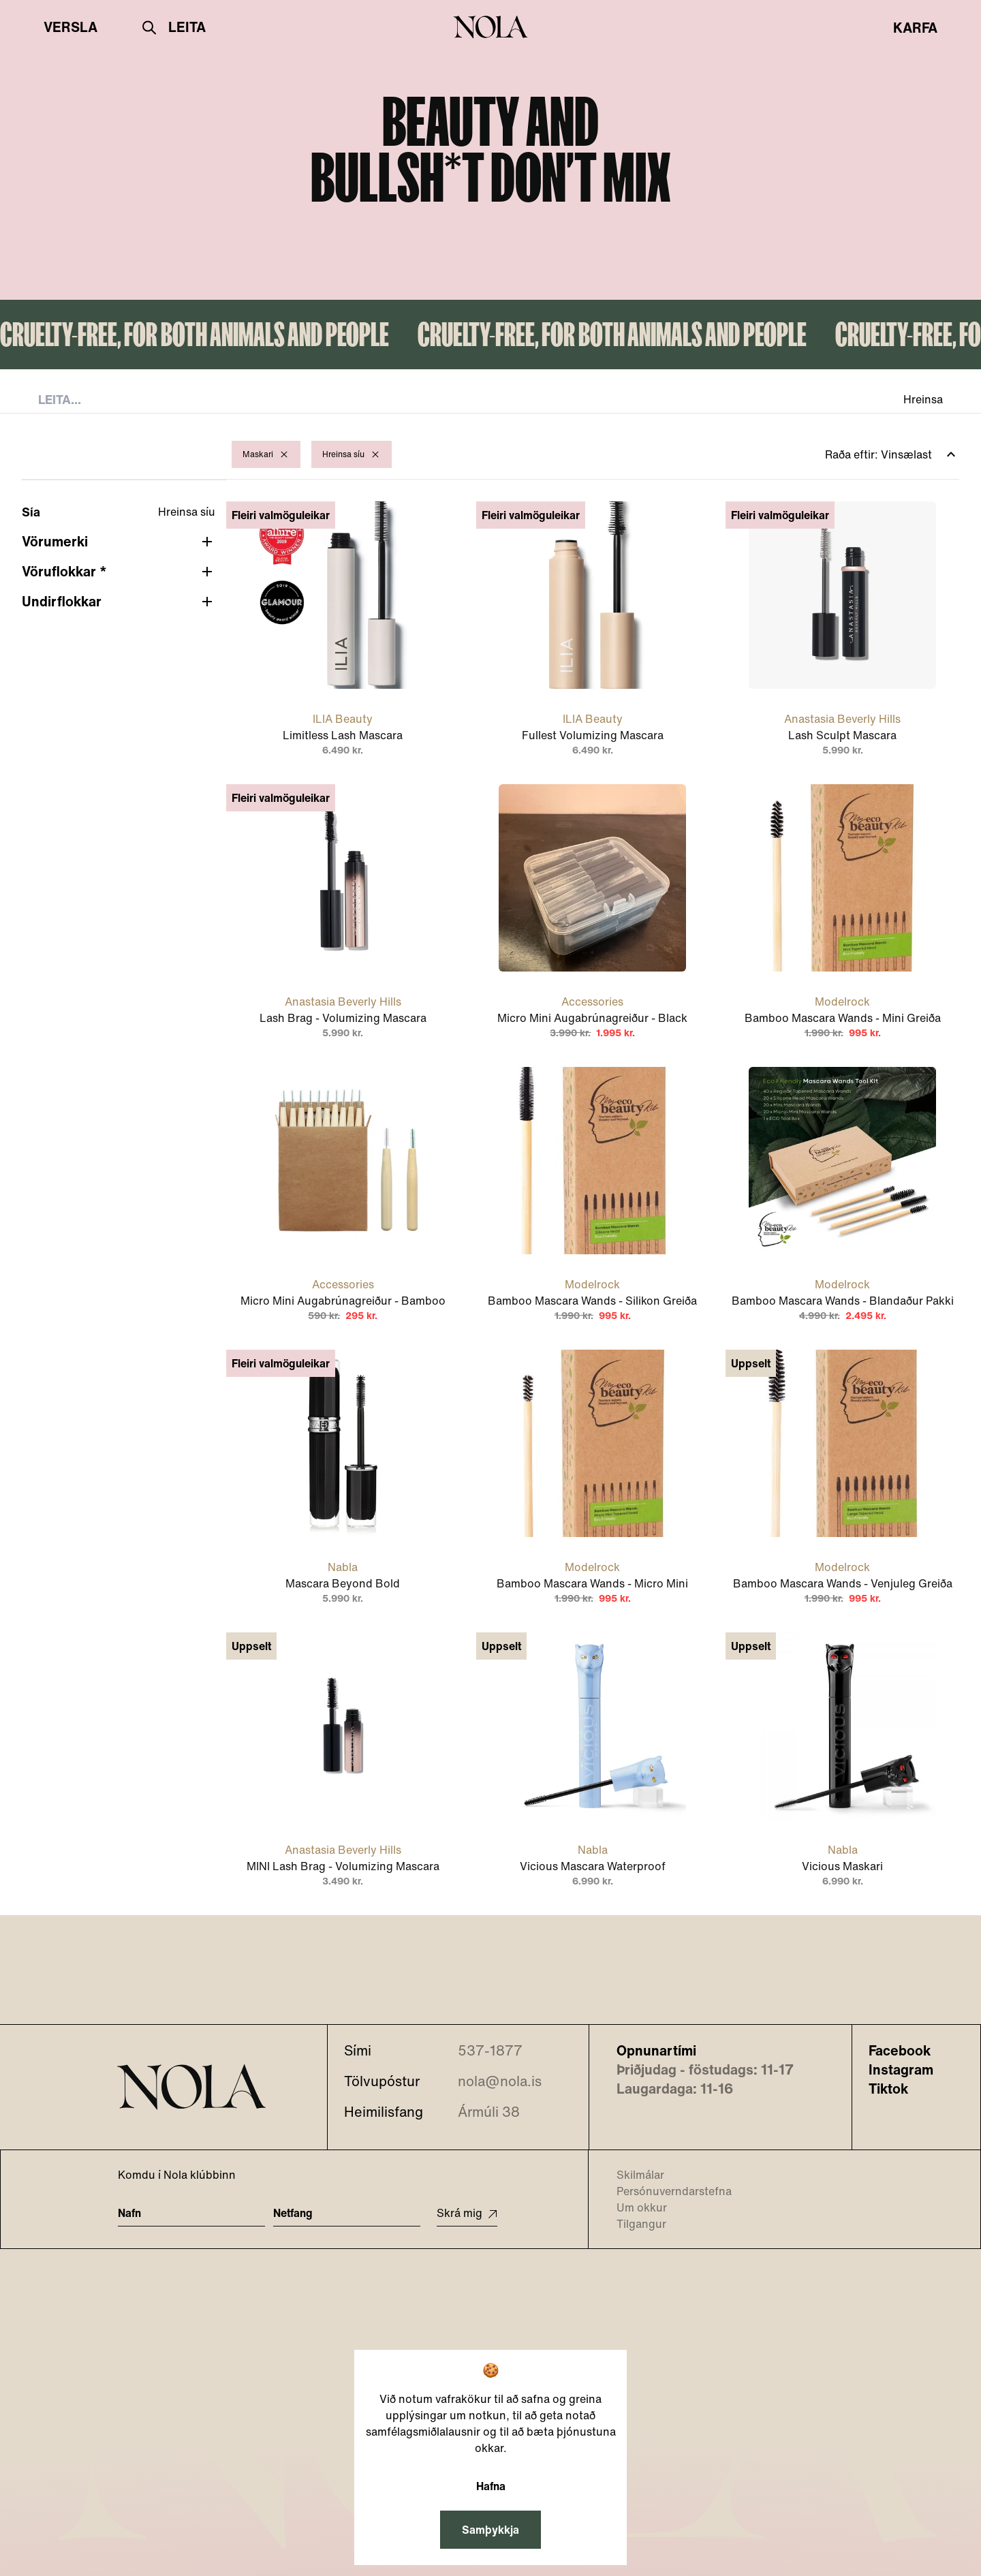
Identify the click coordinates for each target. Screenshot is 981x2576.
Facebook (900, 2050)
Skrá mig (467, 2213)
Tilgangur (633, 2224)
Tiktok (888, 2088)
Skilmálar (632, 2175)
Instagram (901, 2069)
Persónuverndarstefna (666, 2191)
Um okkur (633, 2207)
